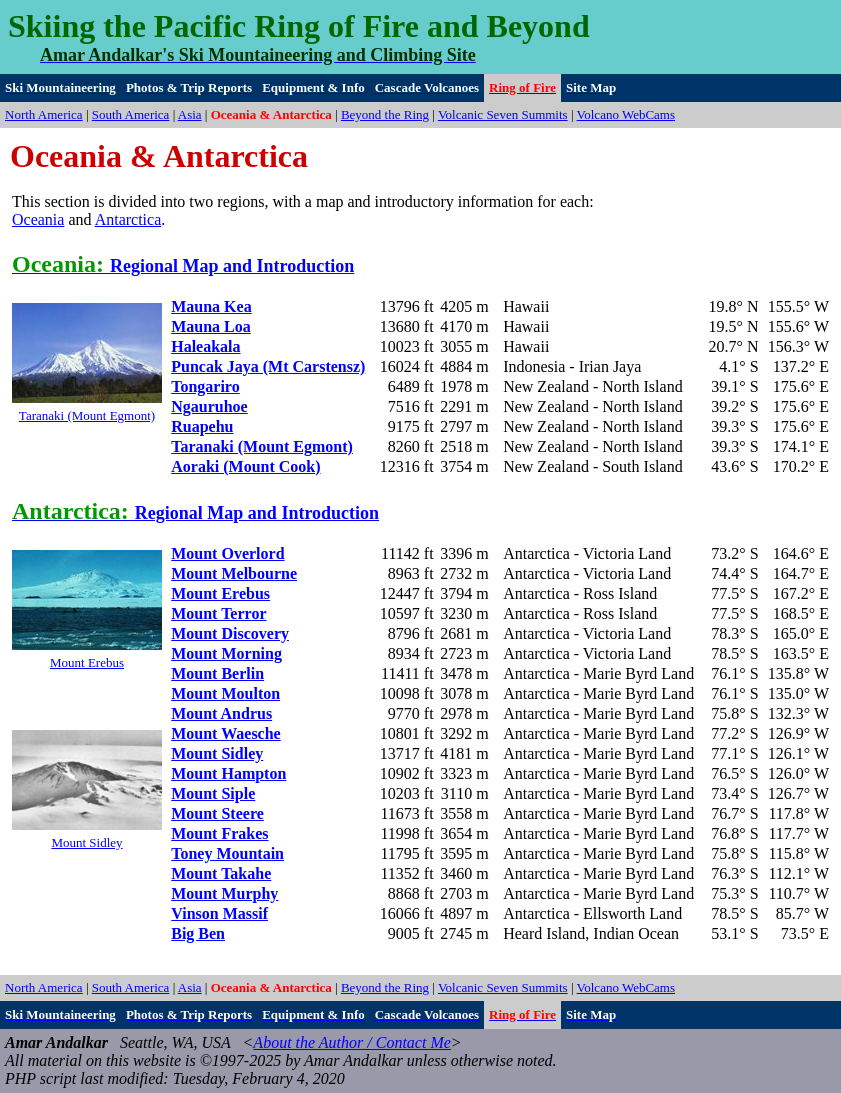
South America (131, 114)
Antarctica (128, 219)
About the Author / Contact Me (351, 1042)
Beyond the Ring (385, 114)
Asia (190, 114)
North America (44, 114)
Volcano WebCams (626, 114)
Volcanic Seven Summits (503, 114)
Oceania (38, 219)
